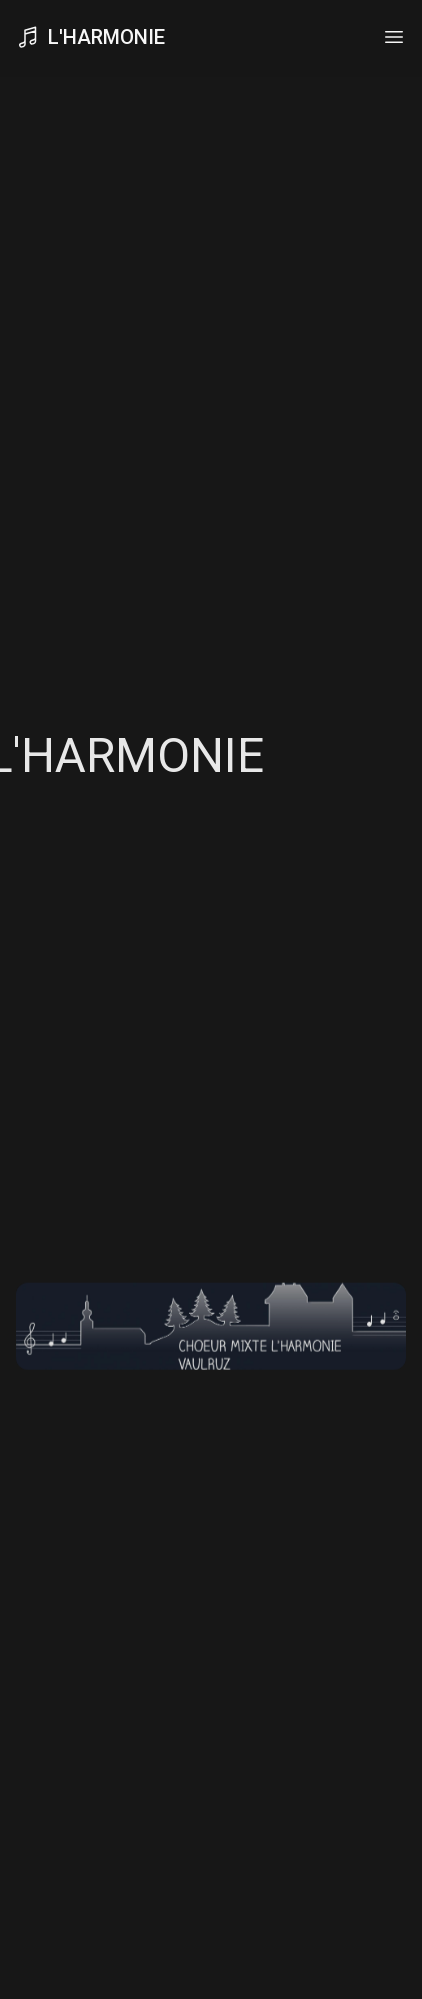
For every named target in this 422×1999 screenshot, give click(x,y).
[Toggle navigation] (394, 35)
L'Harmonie (90, 35)
